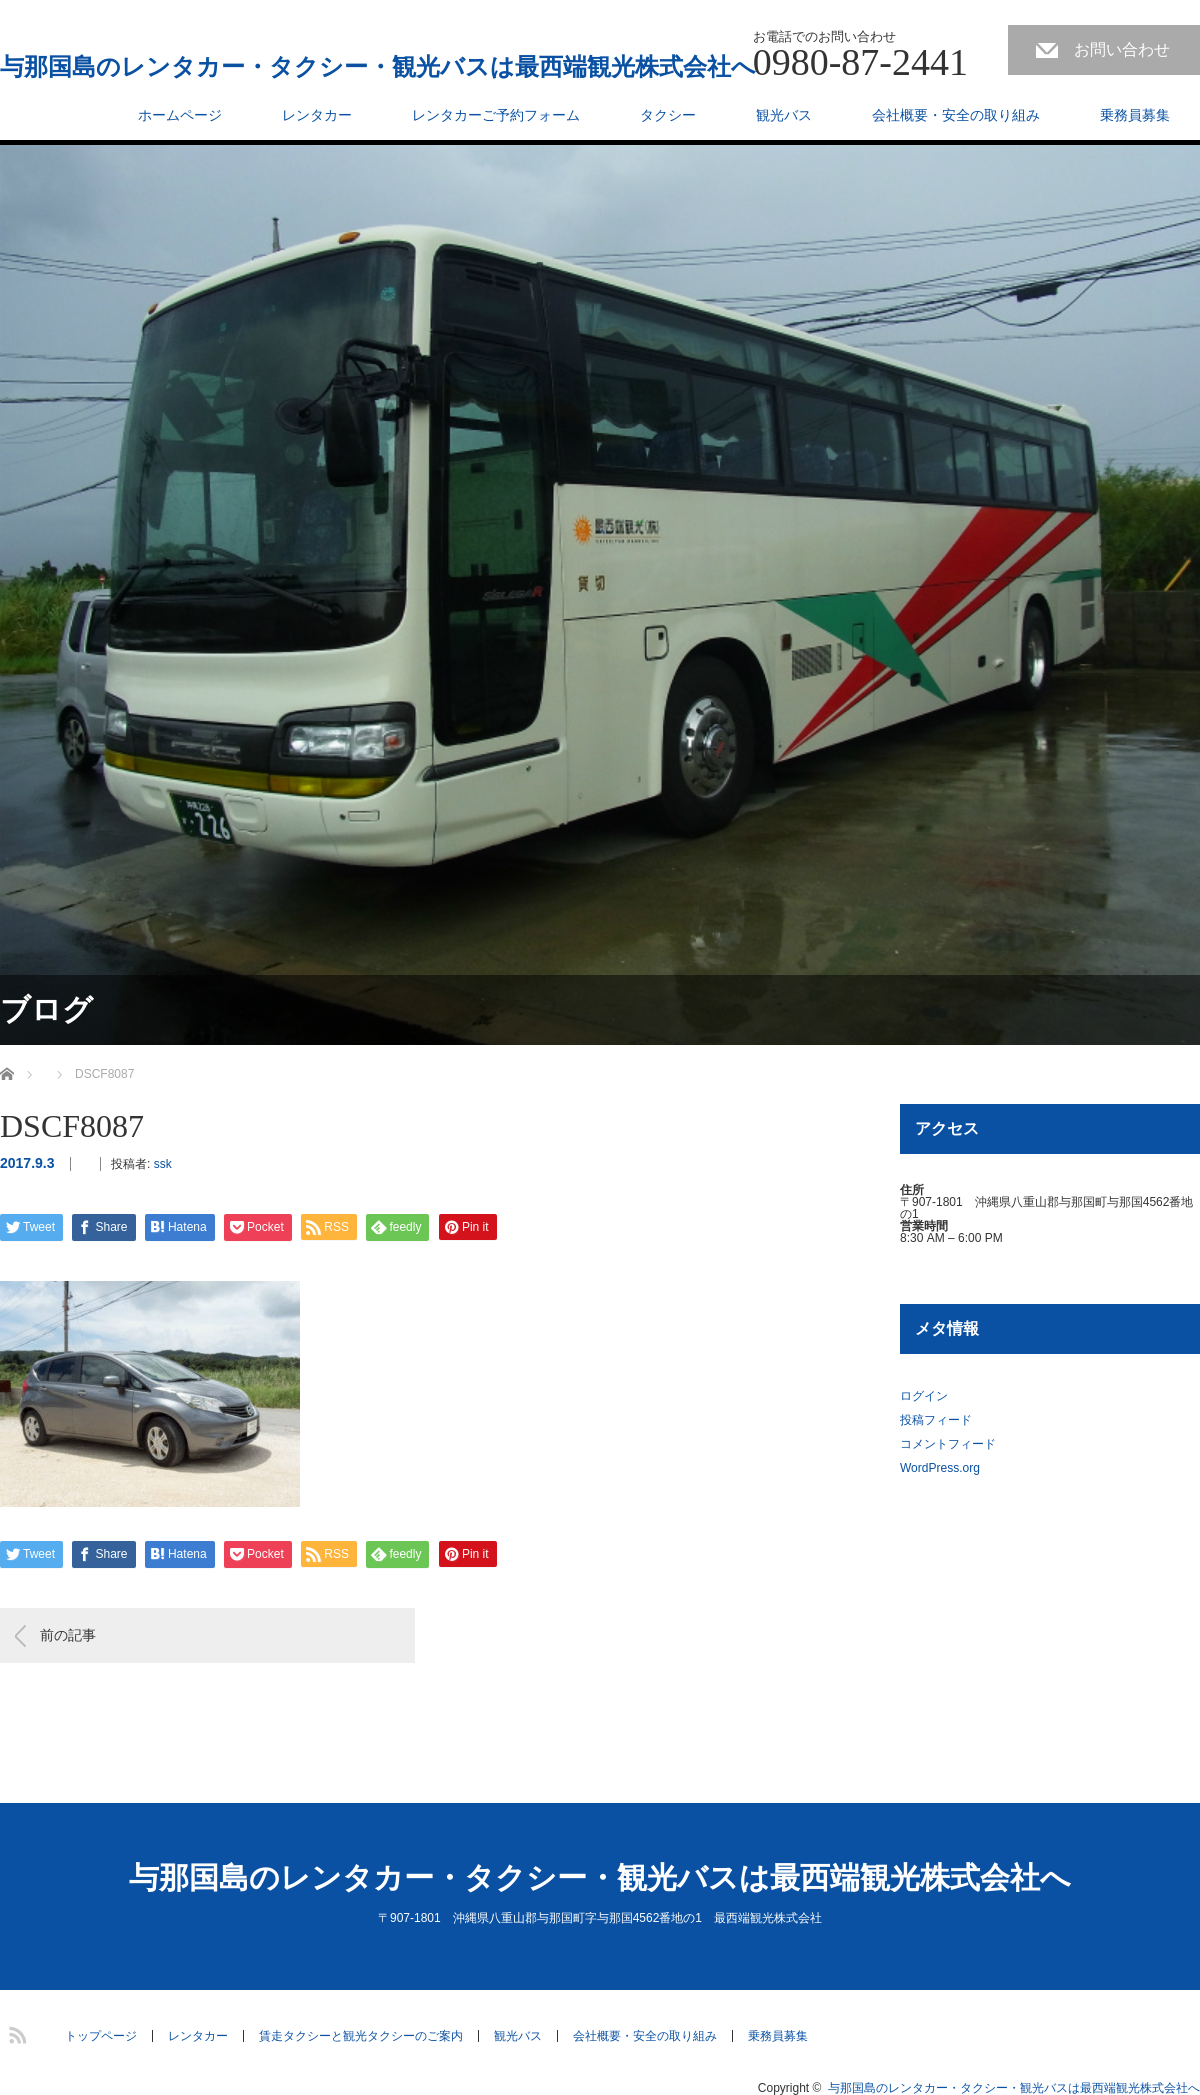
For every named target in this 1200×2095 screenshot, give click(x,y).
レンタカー (317, 115)
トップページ (101, 2036)
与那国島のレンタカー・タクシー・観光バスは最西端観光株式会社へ (378, 67)
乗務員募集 (1135, 115)
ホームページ (180, 115)
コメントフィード (948, 1444)
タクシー (668, 115)
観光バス (784, 115)
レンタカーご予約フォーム (496, 115)
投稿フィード (936, 1420)
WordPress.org (940, 1468)
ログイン (924, 1396)
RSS (15, 2032)
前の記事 (68, 1635)
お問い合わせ (1122, 49)
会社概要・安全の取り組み (956, 115)
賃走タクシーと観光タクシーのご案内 (361, 2036)
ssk (163, 1164)
